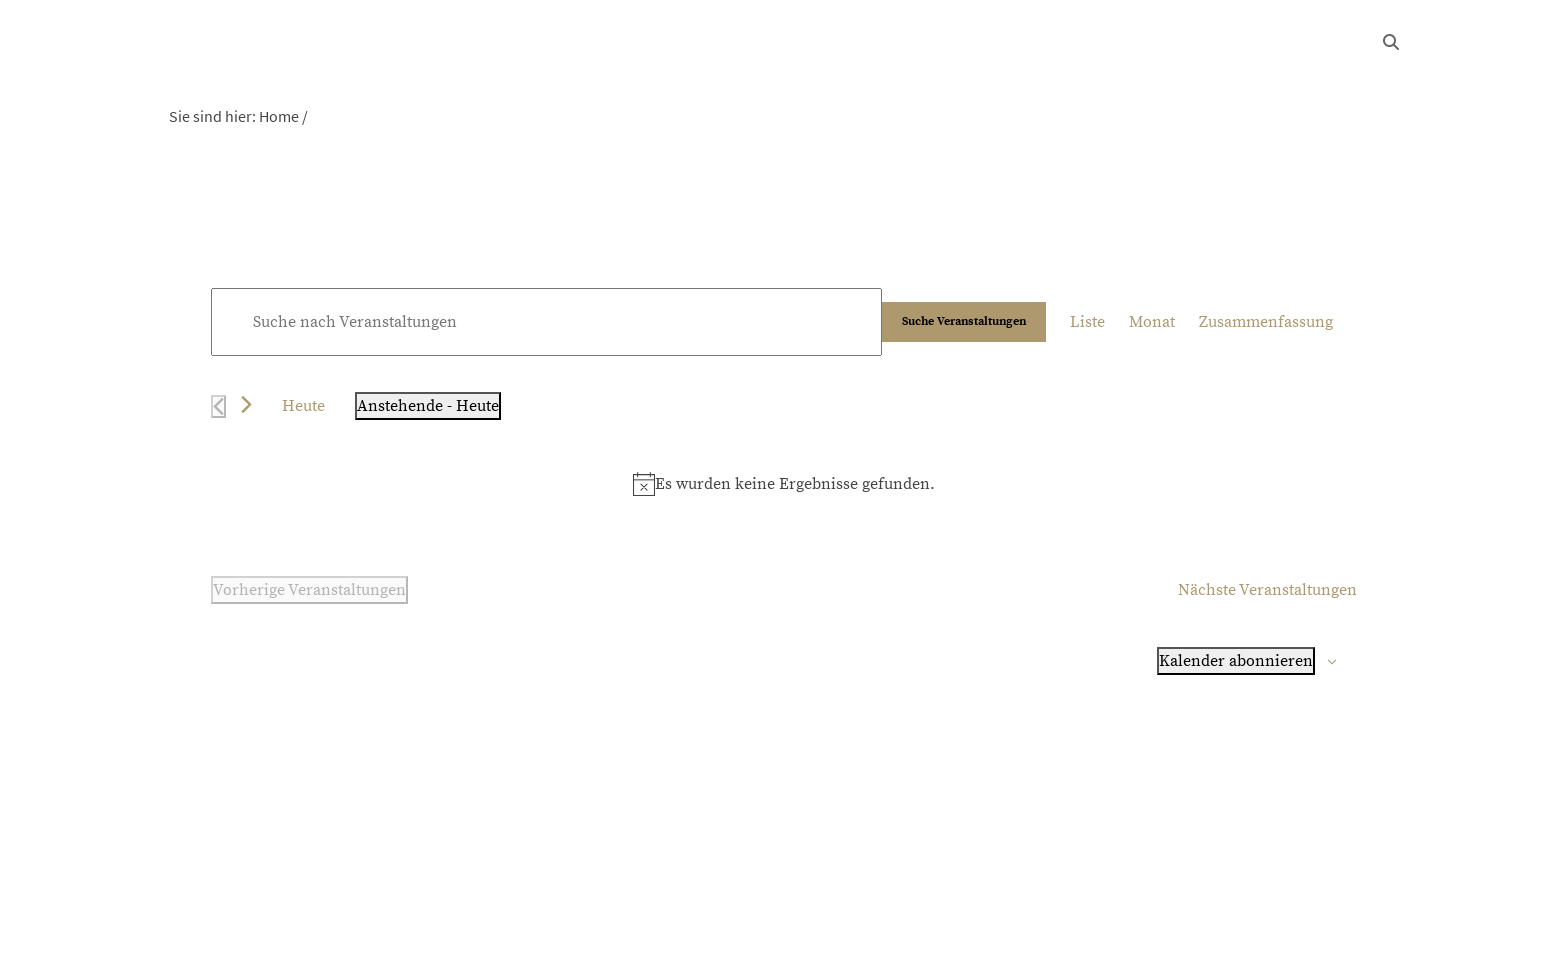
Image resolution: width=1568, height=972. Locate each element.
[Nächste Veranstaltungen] (246, 404)
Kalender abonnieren (1236, 661)
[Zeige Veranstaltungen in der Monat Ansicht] (1152, 322)
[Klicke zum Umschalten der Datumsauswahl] (428, 406)
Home (279, 116)
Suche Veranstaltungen (964, 321)
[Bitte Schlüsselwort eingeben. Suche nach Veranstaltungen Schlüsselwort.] (546, 322)
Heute (303, 406)
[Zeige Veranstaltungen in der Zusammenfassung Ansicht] (1266, 322)
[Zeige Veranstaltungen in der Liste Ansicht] (1087, 322)
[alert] (784, 484)
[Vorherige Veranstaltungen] (218, 406)
